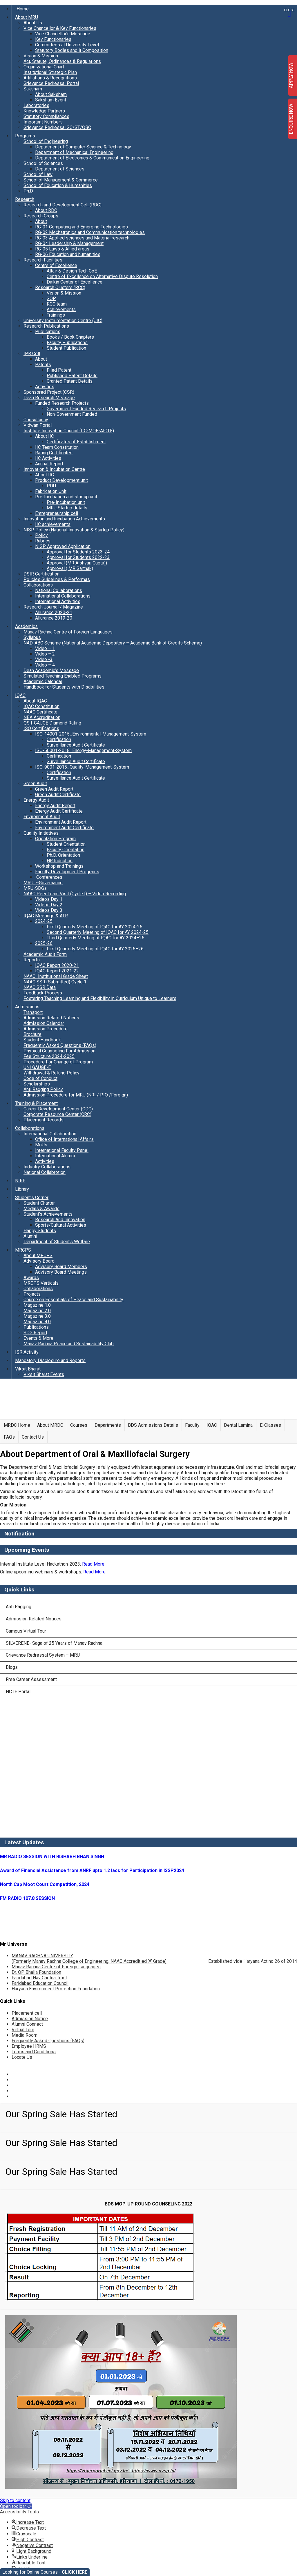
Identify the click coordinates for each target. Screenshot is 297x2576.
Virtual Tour (23, 2029)
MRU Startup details (67, 508)
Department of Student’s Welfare (56, 1241)
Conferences (48, 877)
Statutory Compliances (46, 116)
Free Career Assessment (31, 1679)
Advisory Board (39, 1261)
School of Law (37, 174)
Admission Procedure (45, 1029)
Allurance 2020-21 (53, 612)
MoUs (41, 1145)
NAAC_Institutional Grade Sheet (55, 976)
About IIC (44, 436)
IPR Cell (31, 353)
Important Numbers (43, 122)
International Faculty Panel (61, 1150)
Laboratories (36, 105)
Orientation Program (55, 838)
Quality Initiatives (41, 833)
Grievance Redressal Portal (51, 83)
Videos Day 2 (48, 904)
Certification (59, 739)
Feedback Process (42, 993)
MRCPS (23, 1250)
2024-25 (43, 921)
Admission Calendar (43, 1023)
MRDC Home (17, 1425)
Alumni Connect (27, 2024)
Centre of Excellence (56, 265)
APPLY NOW (291, 75)
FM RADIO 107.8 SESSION (27, 1898)
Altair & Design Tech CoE (72, 271)
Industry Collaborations (46, 1167)
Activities (44, 386)
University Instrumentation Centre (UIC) (62, 320)
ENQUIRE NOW (291, 119)
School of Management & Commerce (60, 180)
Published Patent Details (72, 375)
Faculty (192, 1425)
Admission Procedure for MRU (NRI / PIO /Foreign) (75, 1095)
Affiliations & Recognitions (50, 78)
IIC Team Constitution (57, 447)
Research (24, 199)
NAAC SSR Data (39, 987)
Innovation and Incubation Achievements (64, 519)
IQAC (20, 695)
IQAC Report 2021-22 (57, 971)
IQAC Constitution (41, 706)
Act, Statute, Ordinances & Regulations (62, 61)
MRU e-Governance (43, 882)
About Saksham (51, 94)
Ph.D (28, 191)
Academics (26, 626)
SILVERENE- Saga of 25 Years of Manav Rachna (54, 1643)
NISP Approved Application (62, 546)
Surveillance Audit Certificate (76, 745)
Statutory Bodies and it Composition (71, 50)
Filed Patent (59, 370)
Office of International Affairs (64, 1139)
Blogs (12, 1667)
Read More (93, 1564)
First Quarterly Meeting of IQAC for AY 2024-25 (94, 927)
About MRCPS (37, 1255)
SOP (51, 298)
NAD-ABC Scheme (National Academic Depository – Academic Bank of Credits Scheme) (112, 643)
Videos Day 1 (48, 899)
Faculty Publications (67, 342)
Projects (32, 1294)
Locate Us (22, 2057)
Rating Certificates (54, 452)
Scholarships (36, 1084)
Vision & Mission (40, 56)
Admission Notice (30, 2018)
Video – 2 (45, 654)
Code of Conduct (40, 1078)
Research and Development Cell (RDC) (62, 205)
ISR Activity (27, 1352)
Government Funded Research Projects (86, 408)
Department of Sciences (59, 169)
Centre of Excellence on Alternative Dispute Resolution (102, 276)
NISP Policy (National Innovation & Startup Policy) (73, 530)
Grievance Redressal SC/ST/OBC (57, 127)
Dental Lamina (238, 1425)
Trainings (56, 315)
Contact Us (33, 1437)
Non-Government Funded (72, 414)
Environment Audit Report (60, 822)
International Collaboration (49, 1134)
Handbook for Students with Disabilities (63, 687)
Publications (47, 331)
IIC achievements (52, 524)
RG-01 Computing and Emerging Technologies (81, 227)
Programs (25, 136)
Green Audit (35, 783)
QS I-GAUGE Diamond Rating (52, 723)
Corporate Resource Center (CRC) (57, 1114)
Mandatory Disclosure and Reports (50, 1360)
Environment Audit (41, 816)
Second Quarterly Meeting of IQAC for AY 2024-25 (97, 932)
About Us (32, 23)
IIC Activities (48, 458)
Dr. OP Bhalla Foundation (36, 1972)
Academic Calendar (42, 681)
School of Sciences (43, 163)
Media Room (24, 2035)
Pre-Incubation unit (66, 502)
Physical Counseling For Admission (59, 1051)
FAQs (9, 1437)
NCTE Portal (18, 1691)
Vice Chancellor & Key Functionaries (59, 28)
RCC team (57, 304)
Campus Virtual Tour (26, 1631)
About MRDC (50, 1425)
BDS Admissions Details (153, 1425)
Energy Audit (36, 800)
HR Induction (60, 860)
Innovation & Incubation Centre (54, 469)
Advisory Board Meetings (61, 1272)
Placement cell (27, 2013)
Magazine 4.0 (37, 1321)
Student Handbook (42, 1040)
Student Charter (39, 1203)
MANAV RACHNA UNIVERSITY (89, 1958)
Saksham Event (50, 100)
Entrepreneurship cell (56, 513)
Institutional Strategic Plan (50, 72)
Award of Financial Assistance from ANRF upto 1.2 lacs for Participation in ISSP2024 (92, 1870)
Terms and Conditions (34, 2051)
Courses (78, 1425)
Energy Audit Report (55, 805)
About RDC (46, 210)
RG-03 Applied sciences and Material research (82, 238)
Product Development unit (61, 480)
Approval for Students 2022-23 (78, 557)
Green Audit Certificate (58, 794)
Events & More (38, 1338)
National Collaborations (58, 590)
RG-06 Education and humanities (67, 254)
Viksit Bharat (28, 1369)
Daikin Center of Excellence (74, 282)
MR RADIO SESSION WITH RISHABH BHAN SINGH (52, 1856)
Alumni (30, 1236)
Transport (33, 1012)
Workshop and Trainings (59, 866)
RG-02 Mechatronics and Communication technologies (90, 232)
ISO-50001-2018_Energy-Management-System (83, 750)
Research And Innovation (60, 1219)
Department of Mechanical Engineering (74, 152)
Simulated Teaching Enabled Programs (62, 676)
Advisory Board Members (61, 1266)
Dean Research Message (49, 397)
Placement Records (43, 1120)
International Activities (57, 601)
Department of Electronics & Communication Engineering (92, 158)
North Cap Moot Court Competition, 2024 (44, 1884)
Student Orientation (66, 844)
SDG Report (35, 1332)
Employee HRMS (29, 2046)
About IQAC (35, 701)
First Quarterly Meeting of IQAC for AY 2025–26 (95, 949)
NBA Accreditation (41, 717)
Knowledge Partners (44, 111)
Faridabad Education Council (40, 1983)
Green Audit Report (54, 789)
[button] (16, 2506)
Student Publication (66, 348)
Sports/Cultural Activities (60, 1225)
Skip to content (15, 2500)
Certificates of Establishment (76, 441)
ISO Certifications (41, 728)
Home (23, 9)
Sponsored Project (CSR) (48, 392)
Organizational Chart (43, 67)
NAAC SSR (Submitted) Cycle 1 (54, 982)
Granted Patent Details (70, 381)
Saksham (32, 89)
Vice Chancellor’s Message (62, 34)
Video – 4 (45, 665)
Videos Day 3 (48, 910)
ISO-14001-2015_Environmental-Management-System (90, 734)
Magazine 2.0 (37, 1310)
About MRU (26, 17)
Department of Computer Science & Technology (83, 147)
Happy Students (39, 1230)
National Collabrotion (44, 1172)
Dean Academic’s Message (51, 670)
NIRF (20, 1180)
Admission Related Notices (51, 1018)
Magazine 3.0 (37, 1316)
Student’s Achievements (48, 1214)
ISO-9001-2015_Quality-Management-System (82, 767)
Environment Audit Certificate (64, 827)
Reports (31, 960)
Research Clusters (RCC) (60, 287)
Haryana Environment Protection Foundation (56, 1989)
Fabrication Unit (50, 491)
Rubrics (42, 541)
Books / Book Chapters (70, 337)
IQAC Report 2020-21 (57, 965)
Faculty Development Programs (67, 871)
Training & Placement (36, 1103)
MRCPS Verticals (41, 1283)
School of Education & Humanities (57, 185)
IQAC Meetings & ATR (45, 915)
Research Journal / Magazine (53, 607)
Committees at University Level (67, 45)
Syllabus (32, 637)
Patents (43, 364)
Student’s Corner (31, 1197)
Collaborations (38, 585)
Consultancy (35, 419)
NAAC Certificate (40, 712)
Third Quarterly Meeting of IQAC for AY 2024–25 (95, 938)
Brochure (32, 1034)
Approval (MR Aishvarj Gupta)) (77, 563)
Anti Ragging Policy (43, 1089)
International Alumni (55, 1156)
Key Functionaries (53, 39)
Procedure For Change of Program (58, 1062)
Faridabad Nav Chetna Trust (39, 1977)
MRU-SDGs (35, 888)
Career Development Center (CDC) (58, 1109)
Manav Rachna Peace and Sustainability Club (68, 1343)
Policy (41, 535)
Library (22, 1189)
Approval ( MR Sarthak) (70, 568)
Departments (108, 1425)
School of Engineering (45, 141)
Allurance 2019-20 (53, 618)
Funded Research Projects (62, 403)
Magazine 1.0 (37, 1305)
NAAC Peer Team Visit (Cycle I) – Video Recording (74, 893)
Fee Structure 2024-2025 (49, 1056)
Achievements (61, 309)
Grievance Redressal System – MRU (43, 1655)
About (41, 221)
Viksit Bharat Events (43, 1374)
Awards (31, 1277)
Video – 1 (45, 648)
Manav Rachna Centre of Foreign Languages (68, 632)
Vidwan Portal (37, 425)
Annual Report (49, 463)
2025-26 (43, 943)
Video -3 (43, 659)
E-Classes (270, 1425)
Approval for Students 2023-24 (78, 552)
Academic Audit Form (45, 954)
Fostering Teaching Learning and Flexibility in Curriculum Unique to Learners (99, 998)
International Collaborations (62, 596)
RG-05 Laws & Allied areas (62, 249)
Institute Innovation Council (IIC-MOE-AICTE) (68, 430)
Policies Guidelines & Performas (56, 579)
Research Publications (46, 326)
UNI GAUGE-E (37, 1067)
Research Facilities (42, 260)
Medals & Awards (41, 1208)
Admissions (27, 1007)
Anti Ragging (18, 1606)
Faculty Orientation (65, 849)
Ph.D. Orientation (63, 855)
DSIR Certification (41, 574)
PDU (51, 486)
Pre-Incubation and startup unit (66, 497)
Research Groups (40, 216)
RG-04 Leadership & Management (69, 243)
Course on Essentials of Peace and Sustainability (73, 1299)
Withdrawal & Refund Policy (51, 1073)
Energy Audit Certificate (59, 811)
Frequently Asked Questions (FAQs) (59, 1045)
